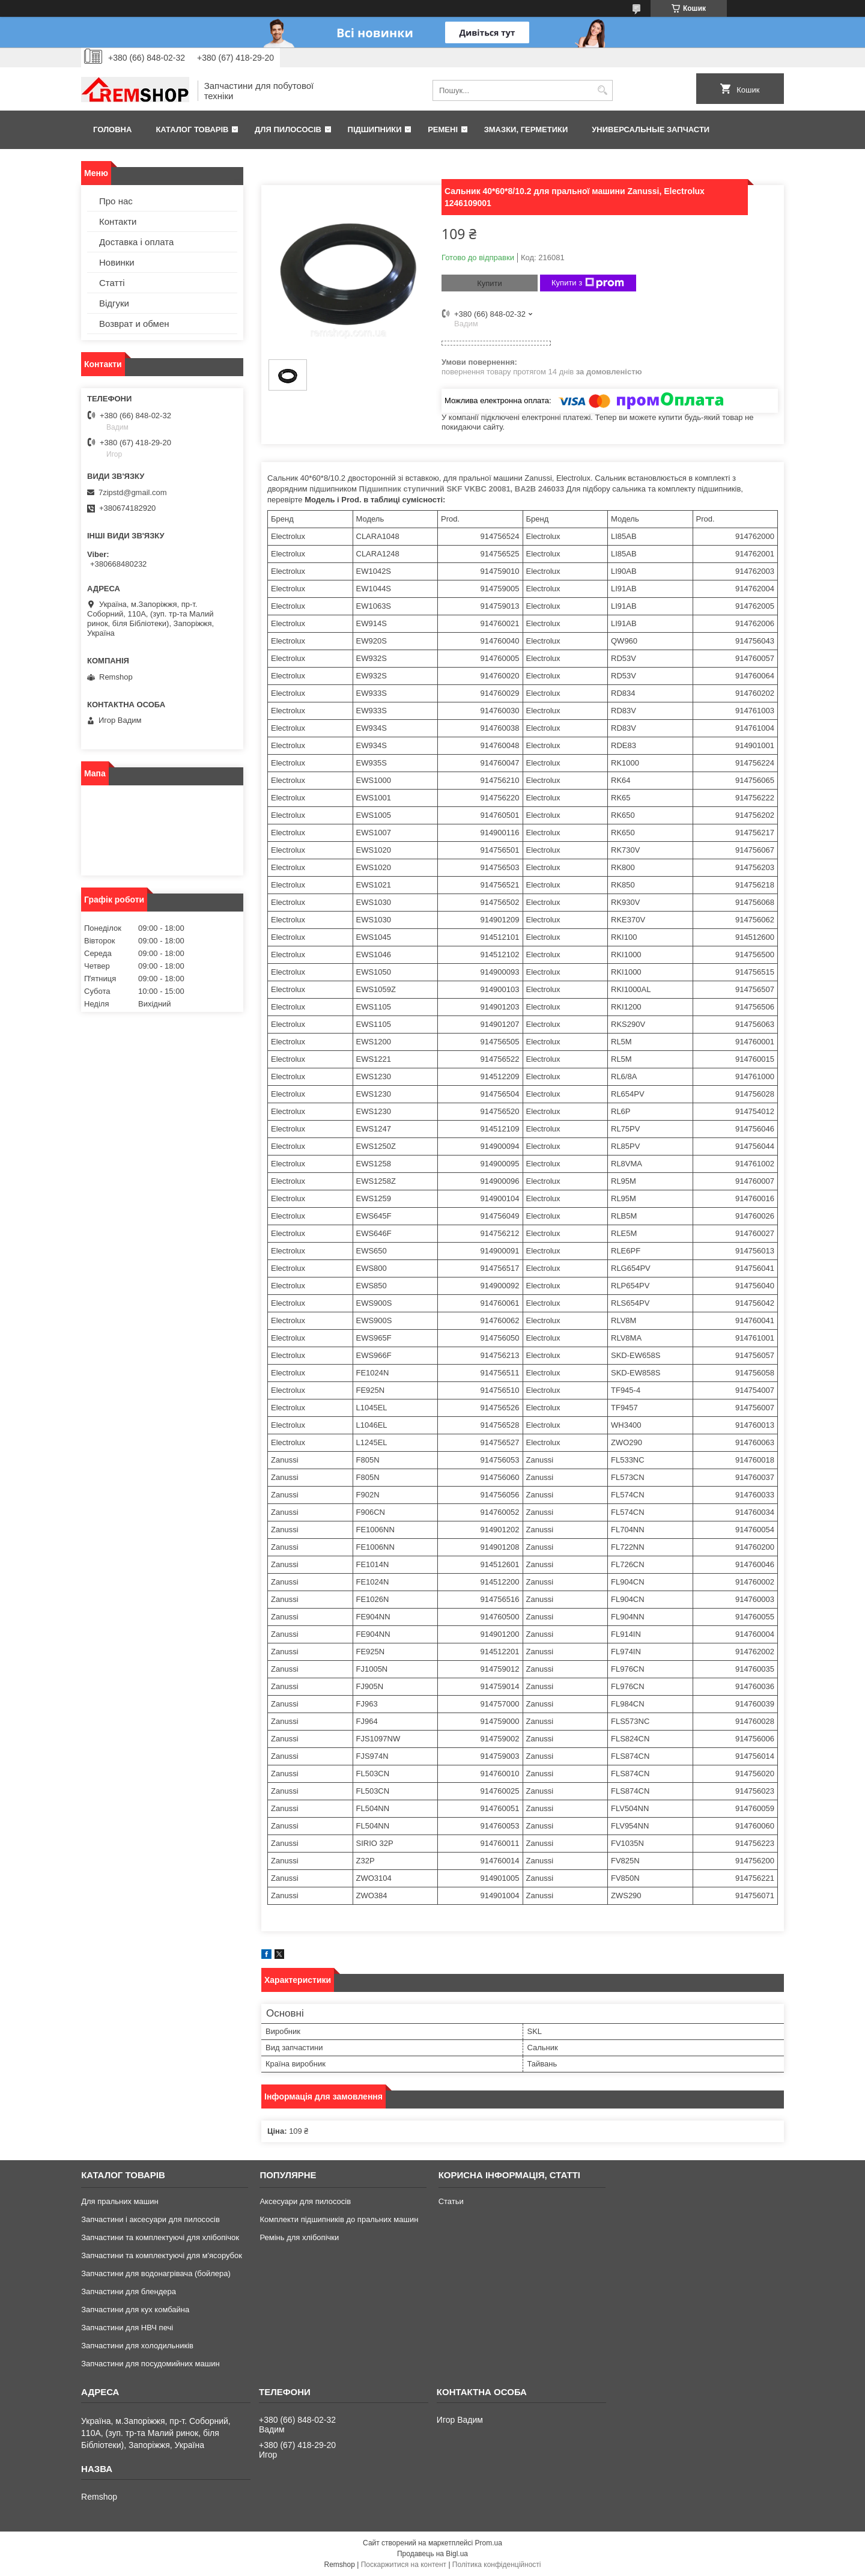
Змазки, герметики (526, 129)
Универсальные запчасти (650, 129)
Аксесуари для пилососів (305, 2201)
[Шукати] (602, 90)
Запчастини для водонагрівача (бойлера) (156, 2273)
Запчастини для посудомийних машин (150, 2363)
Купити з (587, 283)
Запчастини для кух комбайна (135, 2309)
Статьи (451, 2201)
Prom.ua (488, 2543)
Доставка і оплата (136, 242)
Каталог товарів (192, 129)
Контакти (117, 221)
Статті (112, 283)
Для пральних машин (120, 2201)
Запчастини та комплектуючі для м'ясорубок (161, 2255)
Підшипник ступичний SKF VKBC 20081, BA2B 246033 (462, 488)
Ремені (443, 129)
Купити (489, 283)
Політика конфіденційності (496, 2564)
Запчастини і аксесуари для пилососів (150, 2219)
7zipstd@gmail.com (133, 492)
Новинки (117, 262)
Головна (112, 129)
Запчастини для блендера (128, 2291)
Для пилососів (288, 129)
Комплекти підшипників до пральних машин (339, 2219)
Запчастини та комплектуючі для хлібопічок (160, 2237)
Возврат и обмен (134, 323)
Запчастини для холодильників (137, 2345)
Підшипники (375, 129)
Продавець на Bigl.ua (432, 2554)
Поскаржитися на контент (403, 2564)
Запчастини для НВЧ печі (127, 2327)
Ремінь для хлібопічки (299, 2237)
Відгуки (114, 303)
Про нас (116, 201)
